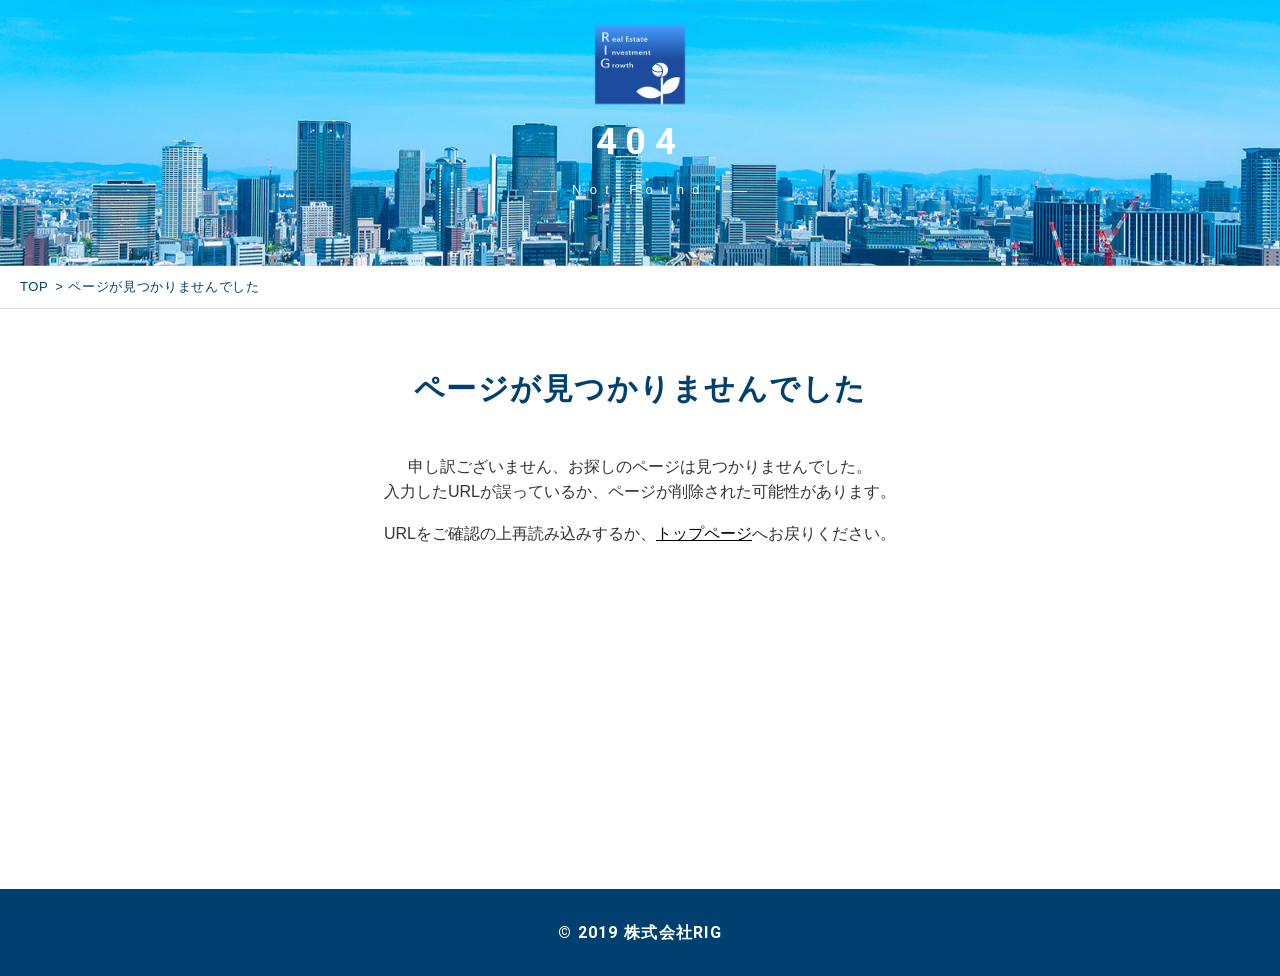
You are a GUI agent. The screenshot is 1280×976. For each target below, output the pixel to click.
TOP (34, 286)
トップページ (704, 533)
